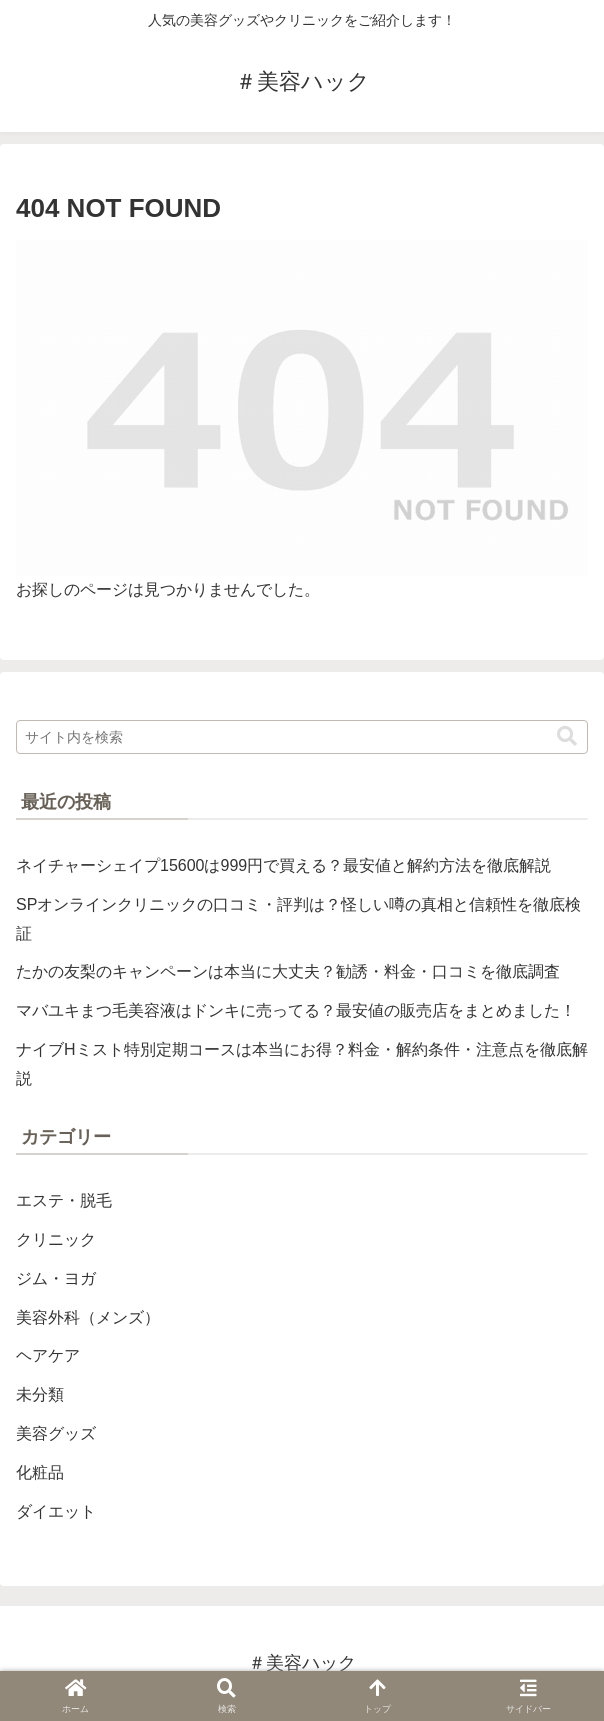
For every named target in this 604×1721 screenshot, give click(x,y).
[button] (567, 736)
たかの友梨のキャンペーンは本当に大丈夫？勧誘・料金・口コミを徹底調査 (288, 971)
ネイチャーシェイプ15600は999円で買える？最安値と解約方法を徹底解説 (283, 865)
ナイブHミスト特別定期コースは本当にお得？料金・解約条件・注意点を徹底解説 (302, 1064)
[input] (302, 737)
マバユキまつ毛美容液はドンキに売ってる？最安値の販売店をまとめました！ (296, 1010)
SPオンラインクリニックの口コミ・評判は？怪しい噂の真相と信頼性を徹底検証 (298, 919)
